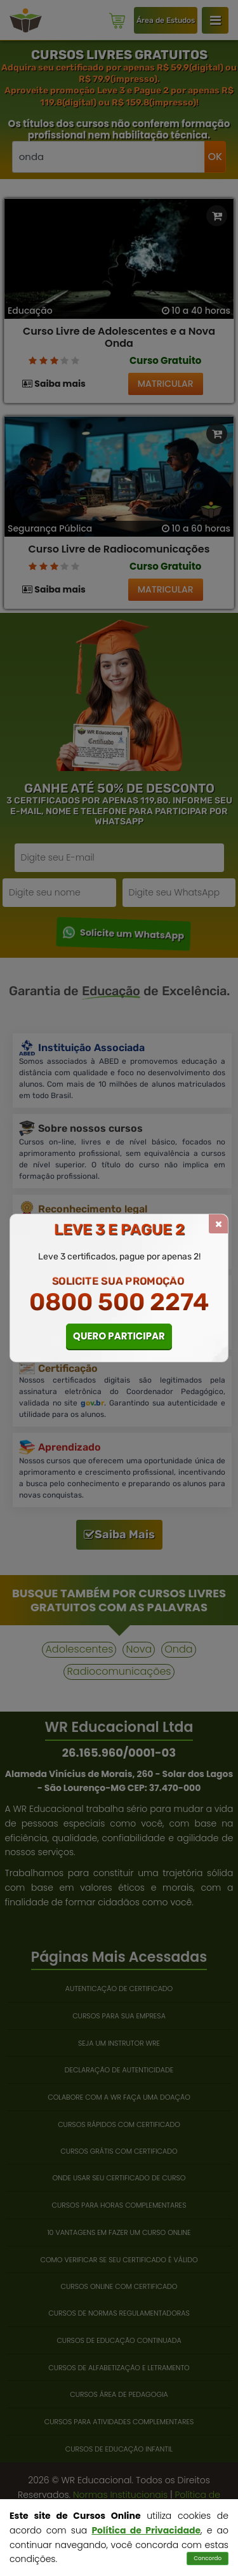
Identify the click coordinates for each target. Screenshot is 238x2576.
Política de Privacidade (146, 2530)
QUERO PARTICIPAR (119, 1336)
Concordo (207, 2558)
